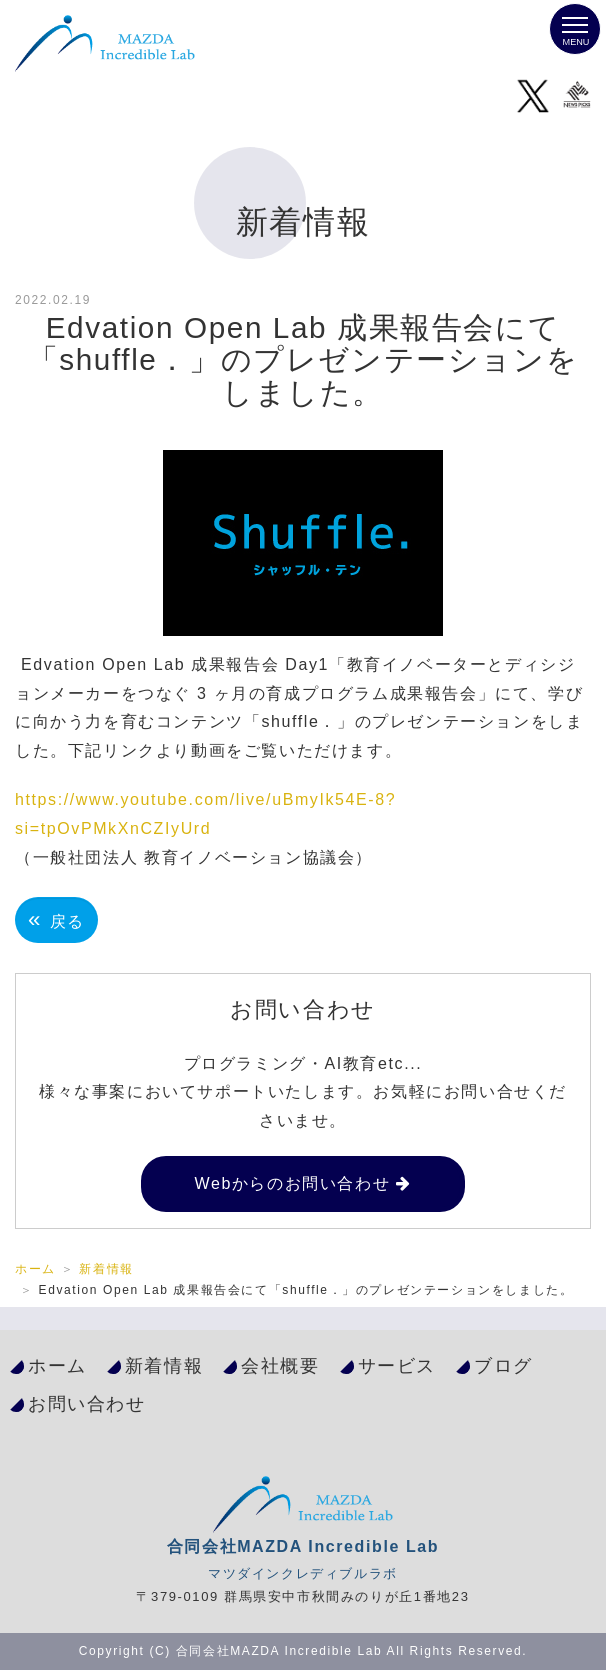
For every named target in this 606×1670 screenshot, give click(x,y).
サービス (397, 1365)
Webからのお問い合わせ (292, 1183)
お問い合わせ (87, 1403)
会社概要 (280, 1365)
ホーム (35, 1269)
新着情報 (106, 1269)
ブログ (503, 1365)
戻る (56, 919)
